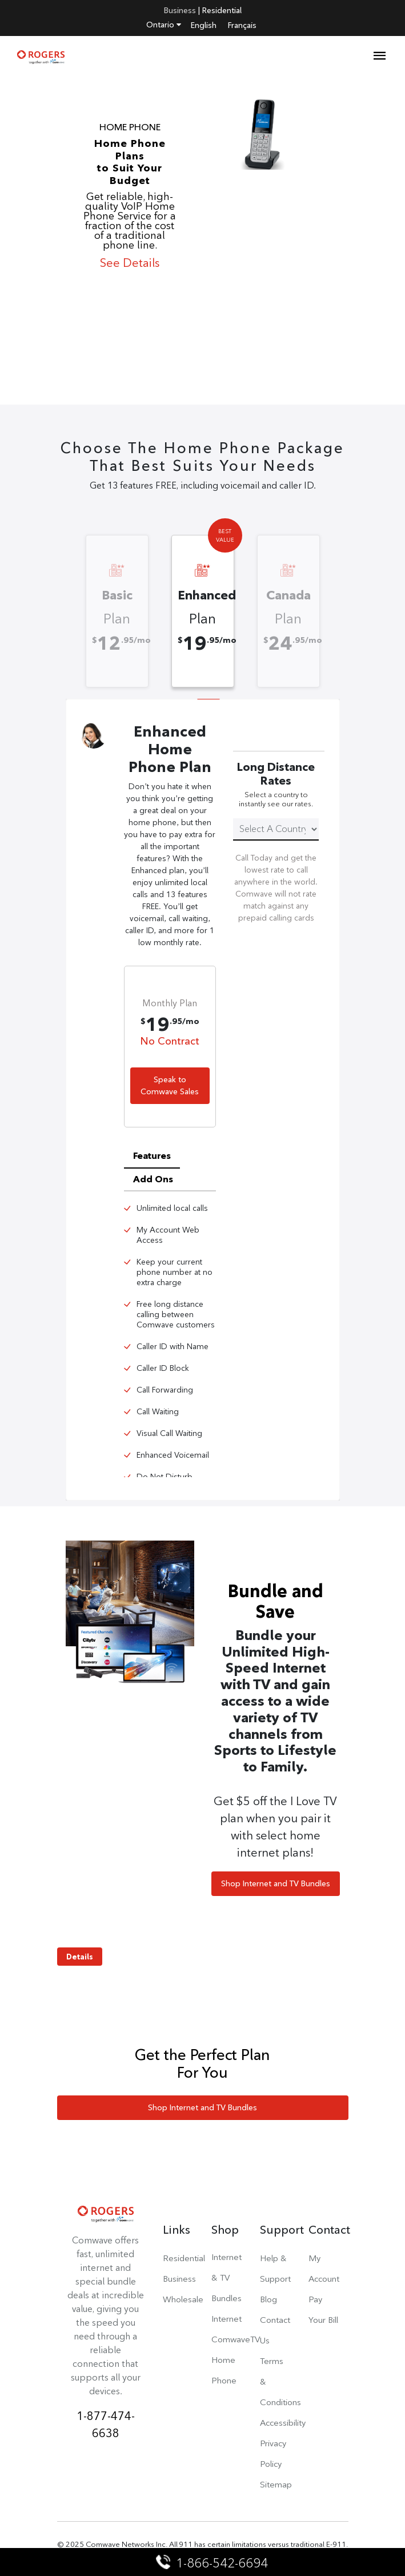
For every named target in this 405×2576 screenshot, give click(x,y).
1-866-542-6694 (213, 2563)
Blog (268, 2299)
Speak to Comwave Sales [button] (170, 1085)
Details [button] (79, 1956)
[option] (202, 242)
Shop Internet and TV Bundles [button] (275, 1883)
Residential (222, 10)
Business (180, 10)
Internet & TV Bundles (226, 2277)
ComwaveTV (235, 2339)
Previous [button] (71, 603)
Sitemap (276, 2484)
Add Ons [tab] (153, 1179)
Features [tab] (152, 1156)
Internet (226, 2318)
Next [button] (334, 603)
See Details (129, 262)
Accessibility (283, 2422)
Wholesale (183, 2299)
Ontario (163, 24)
